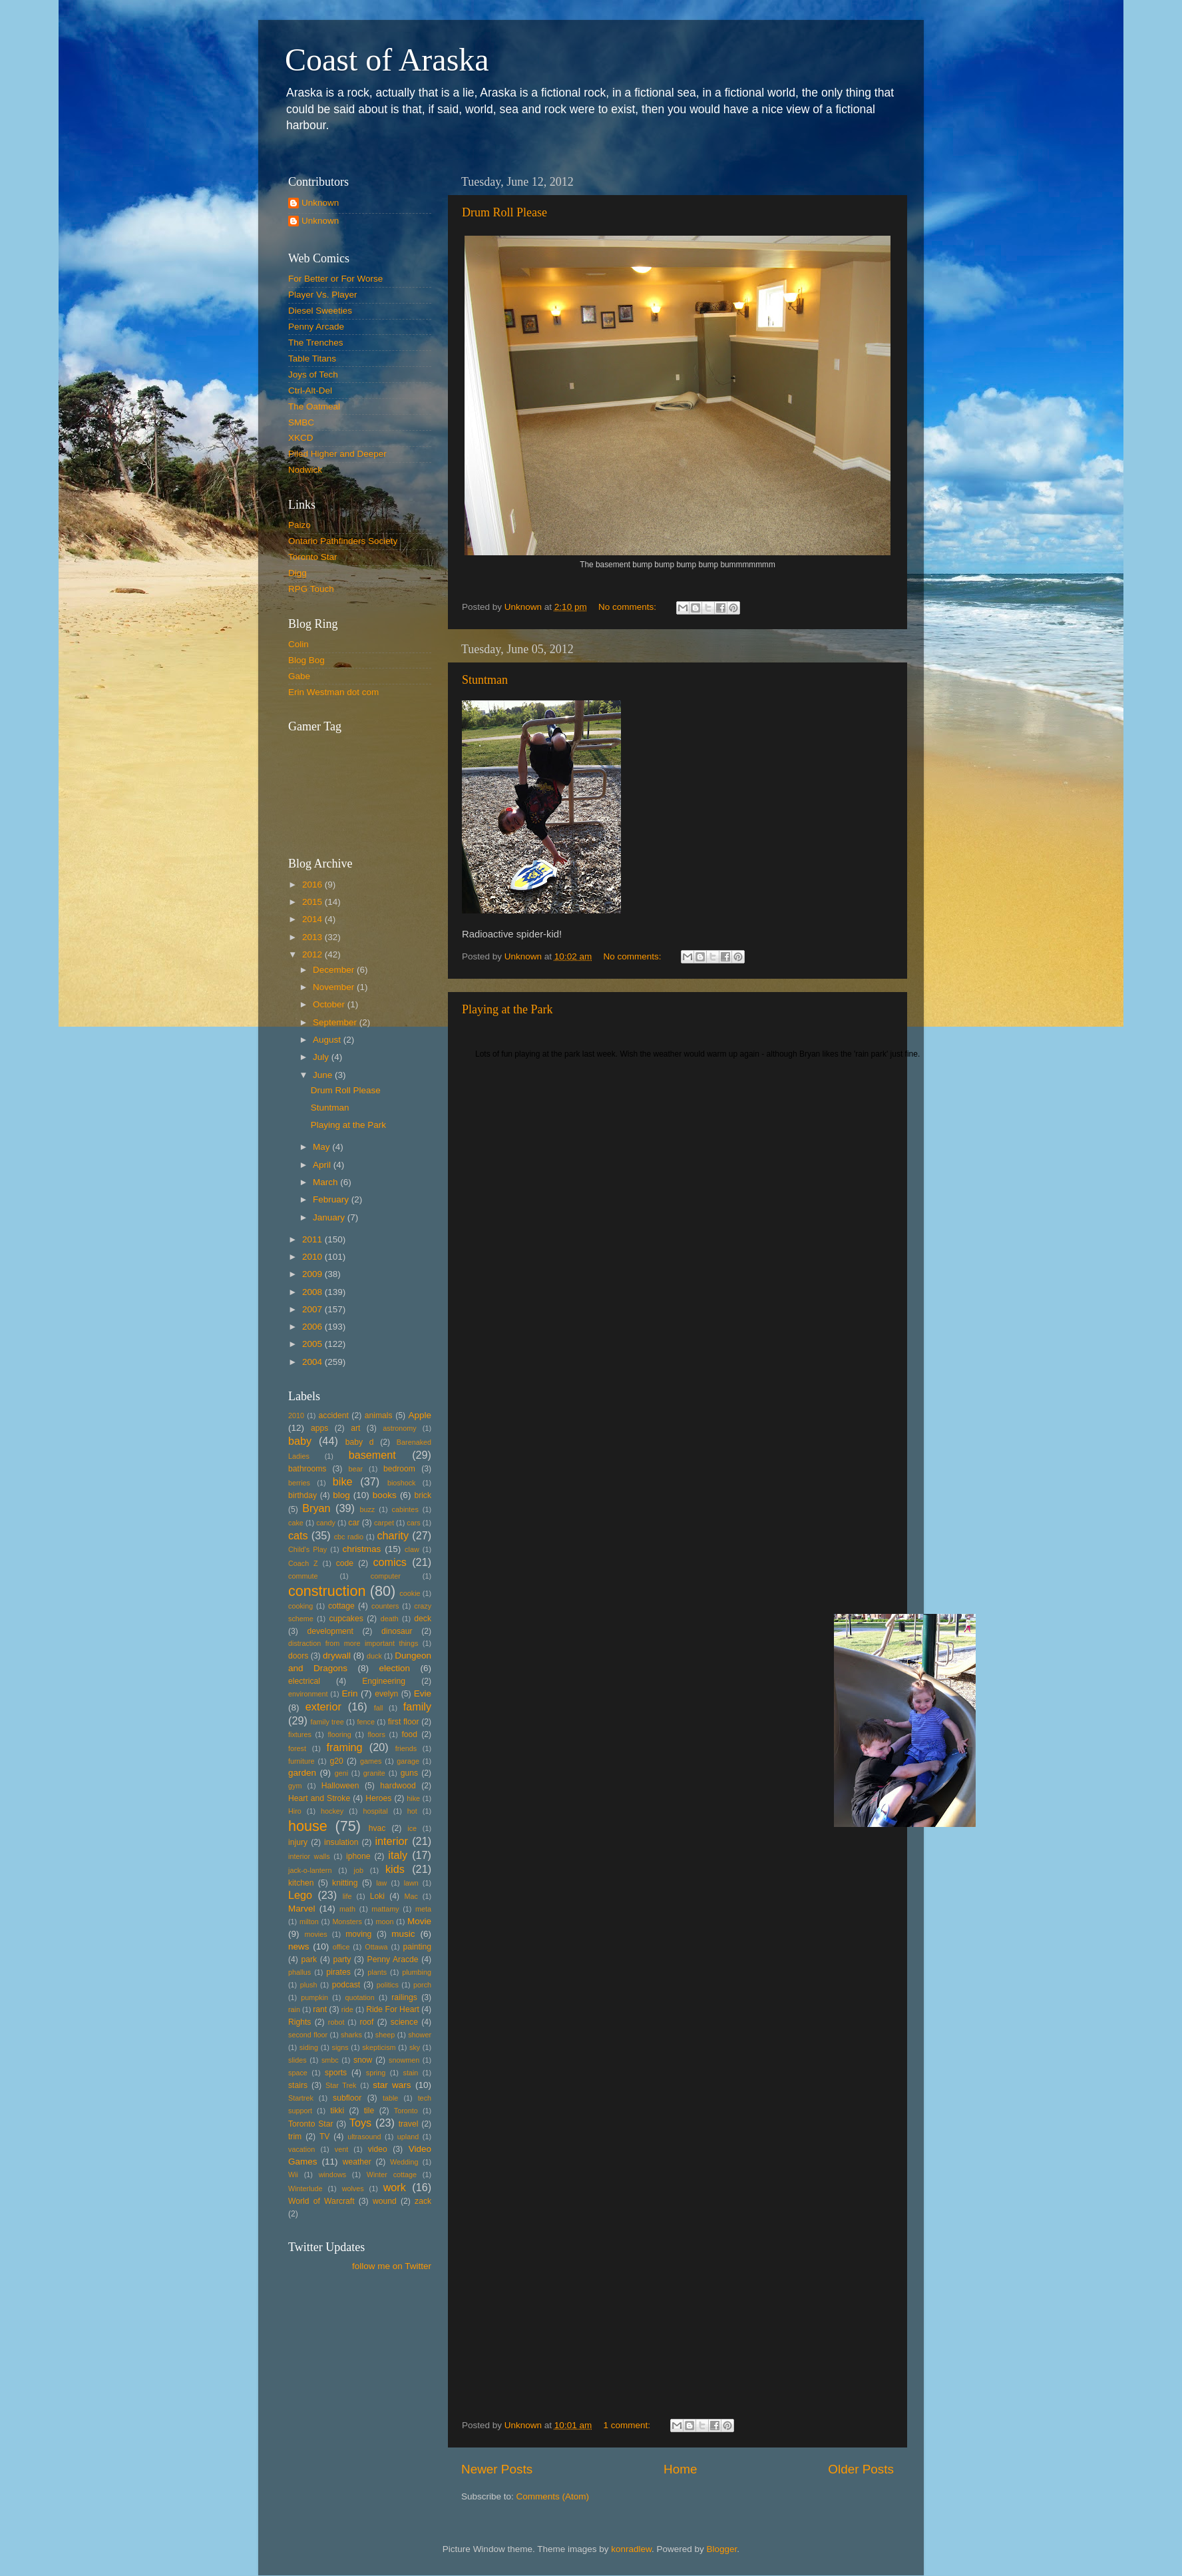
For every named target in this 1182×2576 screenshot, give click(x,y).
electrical (304, 1681)
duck (374, 1656)
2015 (313, 902)
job (358, 1870)
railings (404, 1997)
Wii (293, 2175)
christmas (362, 1549)
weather (357, 2162)
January (330, 1217)
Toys (360, 2123)
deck (422, 1618)
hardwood (397, 1785)
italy (397, 1855)
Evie (422, 1693)
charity (393, 1535)
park (309, 1959)
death (390, 1619)
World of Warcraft (321, 2201)
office (341, 1947)
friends (406, 1748)
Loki (377, 1896)
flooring (339, 1734)
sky (414, 2047)
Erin (349, 1693)
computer (386, 1576)
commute (302, 1576)
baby (299, 1441)
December (335, 970)
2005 (313, 1344)
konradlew (631, 2549)
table (390, 2098)
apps (319, 1428)
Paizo (299, 525)
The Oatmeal (314, 406)
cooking (300, 1606)
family (417, 1706)
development (330, 1631)
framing (345, 1747)
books (385, 1495)
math (347, 1909)
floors (376, 1734)
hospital (375, 1811)
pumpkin (314, 1997)
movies (315, 1934)
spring (375, 2073)
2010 (313, 1257)
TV (324, 2136)
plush (308, 1985)
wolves (353, 2188)
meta (423, 1909)
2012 (313, 954)
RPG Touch (311, 589)
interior (391, 1841)
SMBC (301, 422)
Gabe (299, 676)
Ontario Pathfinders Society (342, 541)
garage (408, 1761)
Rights (299, 2022)
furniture (301, 1761)
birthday (302, 1495)
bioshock (401, 1483)
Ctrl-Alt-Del (310, 390)
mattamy (385, 1909)
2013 (313, 937)
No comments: (628, 607)
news (298, 1946)
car (353, 1522)
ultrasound (364, 2137)
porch (422, 1985)
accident (334, 1415)
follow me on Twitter (391, 2266)
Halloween (340, 1785)
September (336, 1022)
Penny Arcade (316, 327)
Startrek (300, 2098)
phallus (299, 1972)
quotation (359, 1997)
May (322, 1147)
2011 (313, 1239)
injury (297, 1842)
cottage (341, 1606)
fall (378, 1708)
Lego (300, 1895)
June (324, 1075)
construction (326, 1591)
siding (308, 2047)
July (322, 1057)
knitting (344, 1883)
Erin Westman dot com (333, 692)
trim (294, 2136)
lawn (411, 1883)
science (404, 2022)
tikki (337, 2110)
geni (341, 1773)
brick (422, 1495)
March (326, 1182)
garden (302, 1773)
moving (358, 1934)
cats (298, 1535)
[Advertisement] (348, 2342)
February (332, 1199)
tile (369, 2110)
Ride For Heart (392, 2009)
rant (320, 2009)
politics (388, 1985)
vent (341, 2149)
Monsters (346, 1922)
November (335, 987)
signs (340, 2047)
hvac (377, 1828)
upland (408, 2137)
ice (412, 1828)
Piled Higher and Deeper (337, 454)
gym (294, 1786)
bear (356, 1469)
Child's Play (307, 1549)
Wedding (404, 2162)
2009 (313, 1274)
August (328, 1040)
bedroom (399, 1468)
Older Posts (861, 2469)
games (370, 1761)
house (307, 1826)
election (394, 1668)
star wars (392, 2085)
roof (366, 2022)
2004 (313, 1362)
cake (295, 1523)
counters (385, 1606)
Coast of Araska (387, 59)
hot (412, 1811)
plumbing (416, 1972)
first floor (403, 1721)
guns (409, 1773)
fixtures (299, 1734)
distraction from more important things (353, 1643)
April (323, 1165)
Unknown (320, 203)
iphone (358, 1856)
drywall (337, 1656)
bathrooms (307, 1468)
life (347, 1896)
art (355, 1428)
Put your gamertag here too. (356, 786)
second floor (307, 2035)
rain (294, 2009)
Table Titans (312, 359)
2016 (313, 885)
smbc (330, 2060)
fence (365, 1722)
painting (417, 1946)
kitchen (300, 1883)
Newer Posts (496, 2469)
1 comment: (627, 2425)
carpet (384, 1523)
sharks (351, 2035)
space (297, 2073)
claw (412, 1549)
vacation (301, 2149)
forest (297, 1748)
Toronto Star (312, 557)
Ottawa (376, 1947)
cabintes (405, 1509)
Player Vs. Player (322, 295)
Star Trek (341, 2085)
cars (413, 1523)
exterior (323, 1706)
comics (389, 1562)
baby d (359, 1442)
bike (343, 1481)
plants (377, 1972)
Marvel (301, 1909)
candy (325, 1523)
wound (385, 2201)
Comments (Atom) (553, 2496)
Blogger (722, 2549)
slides (297, 2060)
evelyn (386, 1693)
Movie (419, 1921)
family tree (327, 1722)
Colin (298, 644)
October (330, 1004)
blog (341, 1495)
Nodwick (305, 470)
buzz (367, 1509)
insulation (341, 1842)
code (344, 1563)
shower (419, 2035)
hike (413, 1798)
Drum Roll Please (504, 212)
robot (336, 2022)
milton (309, 1922)
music (403, 1934)
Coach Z (303, 1563)
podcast (346, 1984)
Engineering (383, 1681)
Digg (297, 573)
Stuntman (485, 679)
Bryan (316, 1508)
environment (307, 1694)
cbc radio (348, 1537)
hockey (332, 1811)
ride (347, 2009)
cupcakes (346, 1618)
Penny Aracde (393, 1959)
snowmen (404, 2060)
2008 (313, 1292)
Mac (410, 1896)
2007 (313, 1309)
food (409, 1734)
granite (374, 1773)
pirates (338, 1972)
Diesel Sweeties (320, 311)
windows (332, 2175)
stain (410, 2073)
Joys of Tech (313, 375)
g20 (336, 1761)
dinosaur (397, 1631)
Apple (420, 1415)
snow (362, 2060)
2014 (313, 919)
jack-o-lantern (309, 1870)
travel (409, 2124)
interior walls (309, 1856)
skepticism (378, 2047)
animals (379, 1415)
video (377, 2149)
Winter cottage (392, 2175)
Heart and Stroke (319, 1798)
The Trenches (315, 343)
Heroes (378, 1798)
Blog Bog (306, 660)
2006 (313, 1327)
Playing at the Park (507, 1009)
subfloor (347, 2098)
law (381, 1883)
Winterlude (305, 2188)
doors (298, 1656)
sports (336, 2072)
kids (395, 1869)
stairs (297, 2085)
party (342, 1959)
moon (384, 1922)
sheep (385, 2035)
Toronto (406, 2111)
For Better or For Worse (335, 279)
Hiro (294, 1811)
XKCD (300, 438)
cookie (409, 1593)
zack (423, 2201)
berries (299, 1483)
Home (680, 2469)
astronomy (399, 1428)
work (394, 2187)
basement (372, 1455)
